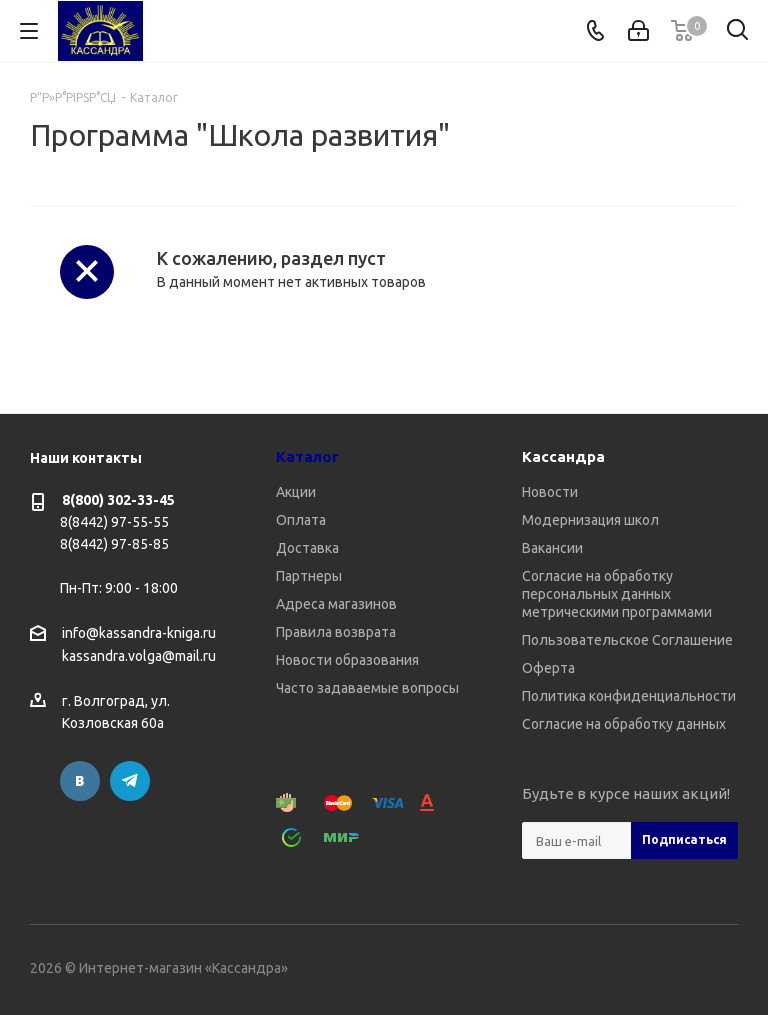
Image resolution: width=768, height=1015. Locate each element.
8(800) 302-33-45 (118, 500)
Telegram (130, 781)
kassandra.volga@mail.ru (139, 657)
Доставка (307, 548)
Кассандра (563, 456)
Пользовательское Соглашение (627, 640)
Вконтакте (80, 781)
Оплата (301, 520)
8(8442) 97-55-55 (114, 522)
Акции (296, 492)
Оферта (548, 668)
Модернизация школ (590, 520)
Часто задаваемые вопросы (367, 688)
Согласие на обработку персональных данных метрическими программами (617, 594)
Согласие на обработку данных (624, 724)
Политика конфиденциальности (629, 696)
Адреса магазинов (336, 604)
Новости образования (347, 660)
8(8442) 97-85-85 (114, 544)
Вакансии (552, 548)
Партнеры (309, 576)
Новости (550, 492)
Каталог (307, 456)
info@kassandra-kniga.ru (139, 633)
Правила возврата (336, 632)
